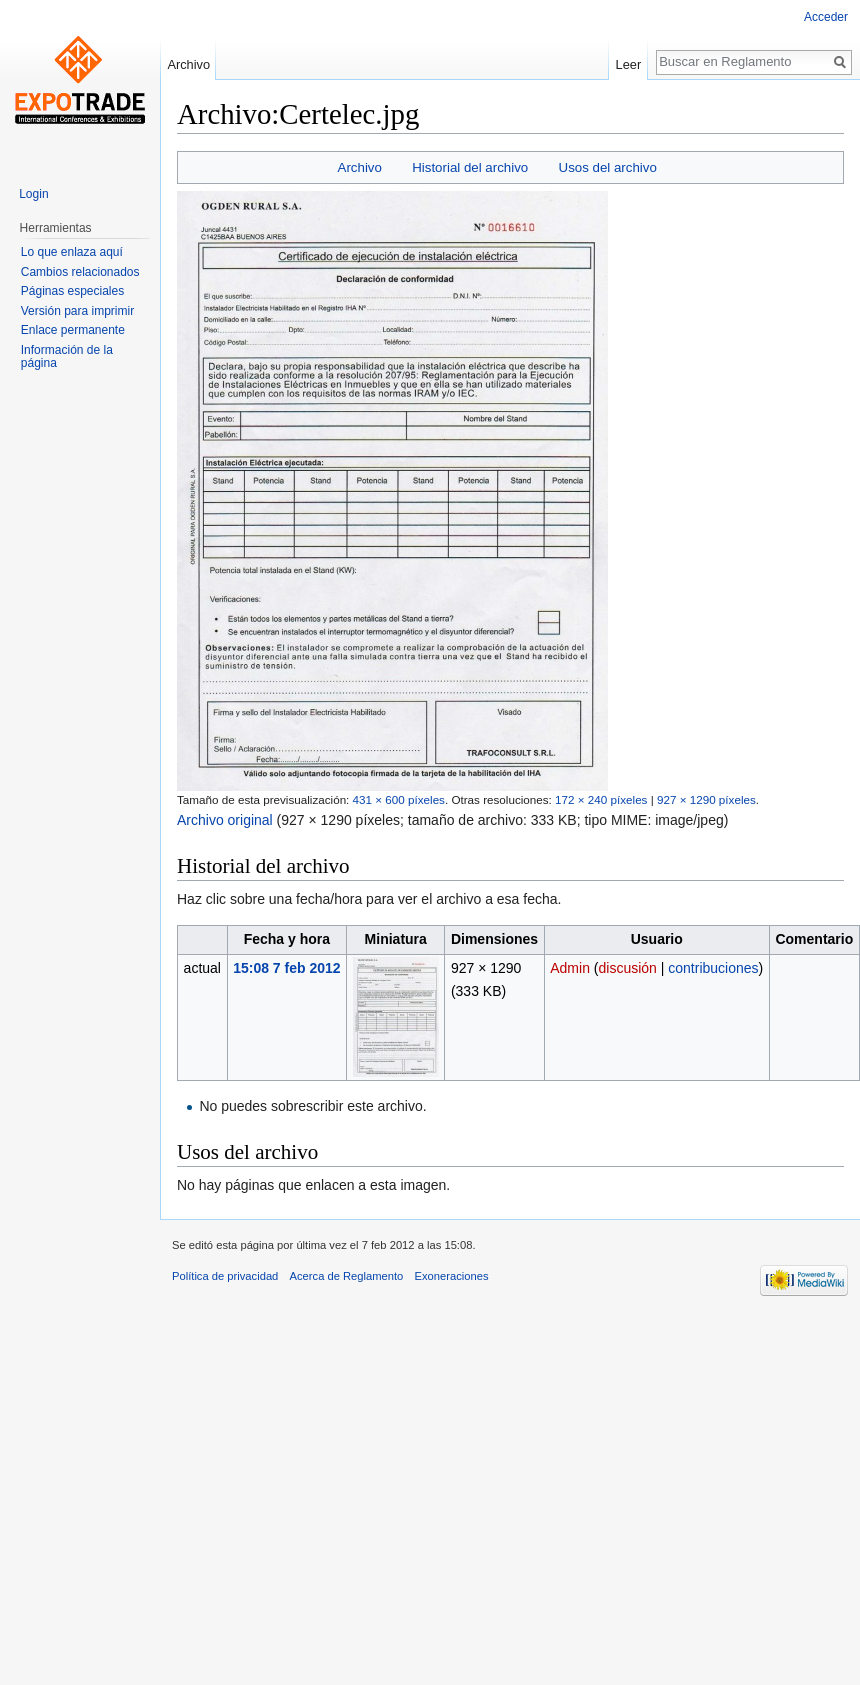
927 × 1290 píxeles (706, 799)
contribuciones (713, 968)
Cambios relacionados (80, 272)
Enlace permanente (73, 330)
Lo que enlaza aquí (72, 252)
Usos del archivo (608, 167)
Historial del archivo (470, 167)
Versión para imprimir (77, 311)
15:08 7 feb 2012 (286, 968)
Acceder (826, 17)
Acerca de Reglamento (347, 1276)
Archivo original (225, 820)
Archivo (360, 167)
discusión (628, 968)
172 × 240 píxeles (601, 799)
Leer (629, 64)
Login (33, 194)
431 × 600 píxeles (399, 799)
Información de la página (67, 357)
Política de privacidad (225, 1276)
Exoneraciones (452, 1276)
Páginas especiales (72, 291)
